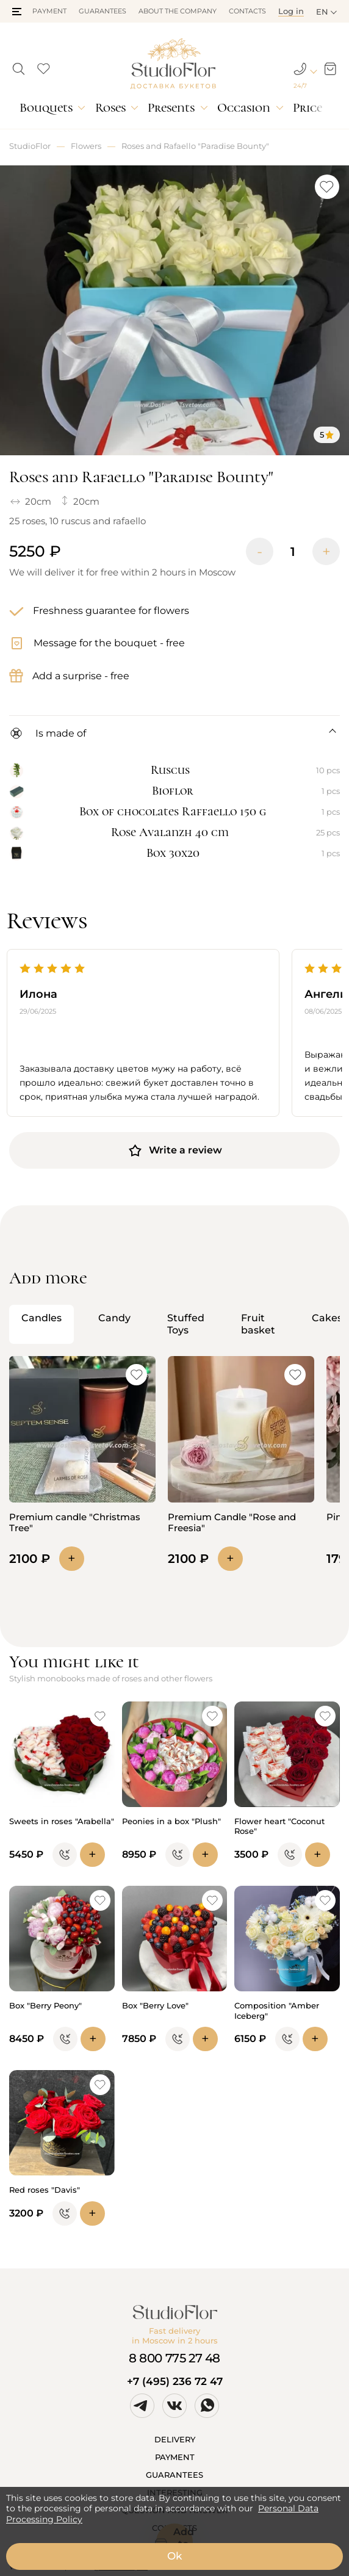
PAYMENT (175, 2457)
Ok (174, 2556)
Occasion (243, 107)
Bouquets (46, 107)
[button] (16, 11)
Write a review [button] (175, 1150)
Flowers (86, 146)
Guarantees (102, 11)
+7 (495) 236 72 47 (175, 2381)
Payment (49, 11)
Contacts (247, 11)
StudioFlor (30, 146)
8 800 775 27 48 (174, 2358)
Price (307, 107)
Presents (171, 107)
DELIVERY (174, 2439)
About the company (178, 11)
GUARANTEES (174, 2475)
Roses (110, 107)
